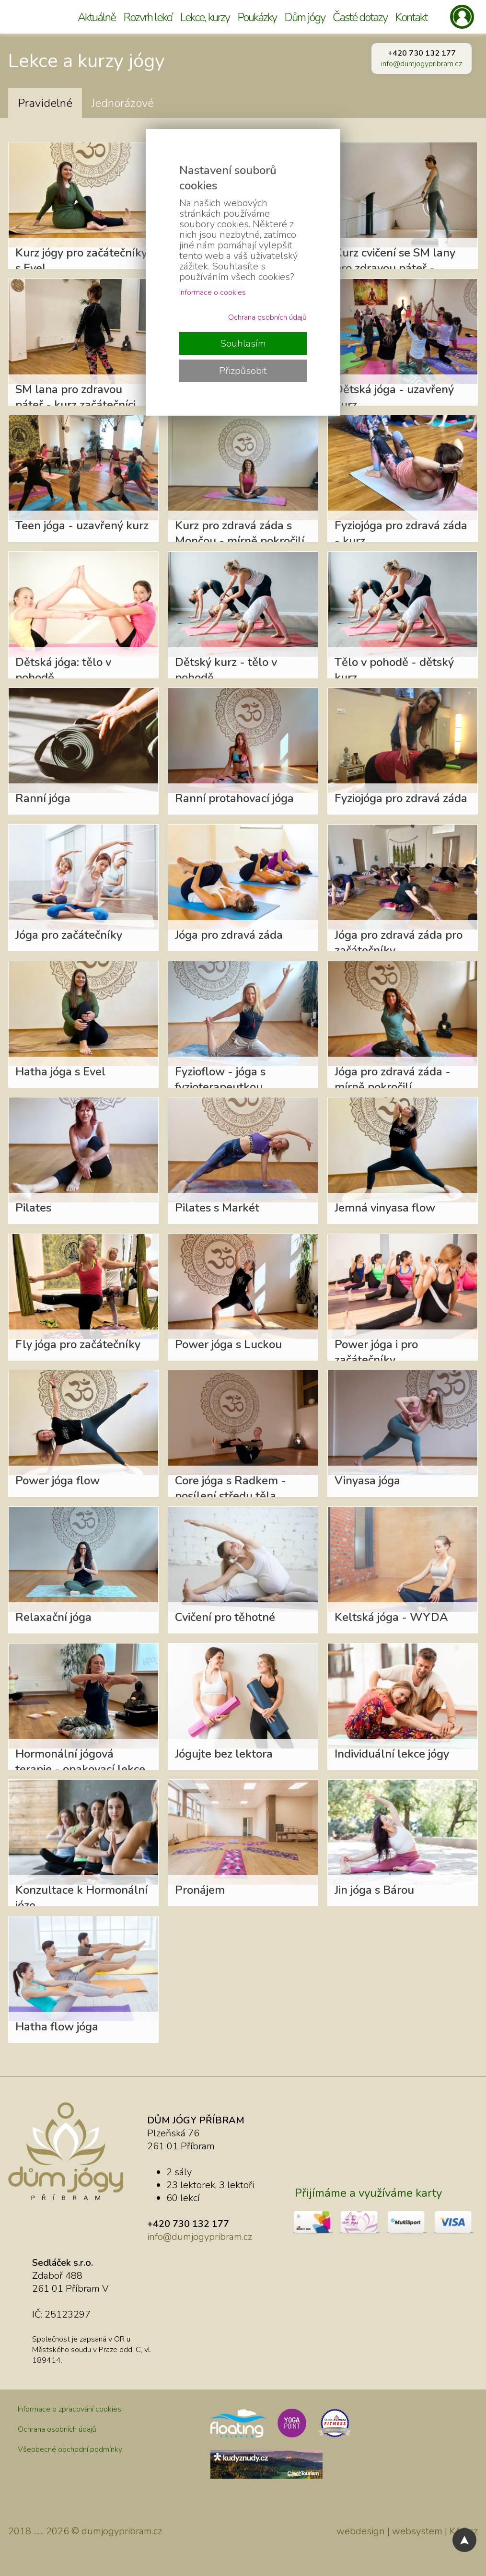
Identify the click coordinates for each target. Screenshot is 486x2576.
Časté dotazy (360, 17)
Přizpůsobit (243, 370)
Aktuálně (97, 17)
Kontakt (411, 17)
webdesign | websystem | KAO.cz (407, 2531)
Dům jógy (304, 17)
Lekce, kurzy (205, 17)
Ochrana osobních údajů (57, 2429)
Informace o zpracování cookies (69, 2409)
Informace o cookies (212, 292)
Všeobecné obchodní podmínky (70, 2449)
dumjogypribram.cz (121, 2531)
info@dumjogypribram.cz (421, 63)
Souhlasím (243, 343)
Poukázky (257, 17)
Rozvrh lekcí (147, 17)
